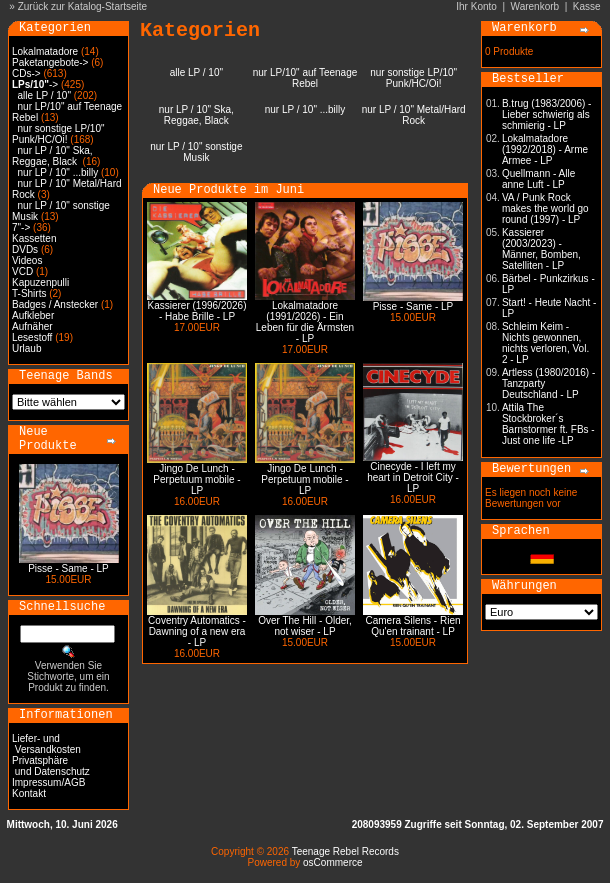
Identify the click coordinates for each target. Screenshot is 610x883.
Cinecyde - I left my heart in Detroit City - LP (413, 477)
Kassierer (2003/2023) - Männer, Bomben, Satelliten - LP (541, 249)
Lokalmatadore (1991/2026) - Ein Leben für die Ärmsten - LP (305, 322)
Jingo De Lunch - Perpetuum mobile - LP (196, 479)
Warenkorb (535, 6)
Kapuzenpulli (40, 282)
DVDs (25, 249)
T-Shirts (29, 293)
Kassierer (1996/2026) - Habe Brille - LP (197, 311)
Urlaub (26, 348)
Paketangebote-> (50, 62)
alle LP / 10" (44, 95)
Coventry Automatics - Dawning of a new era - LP (197, 631)
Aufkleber (33, 315)
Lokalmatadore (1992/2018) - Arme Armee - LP (545, 149)
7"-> (21, 227)
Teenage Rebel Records (345, 851)
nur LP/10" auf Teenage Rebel (305, 78)
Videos (27, 260)
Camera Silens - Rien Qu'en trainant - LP (412, 626)
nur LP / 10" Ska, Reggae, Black (52, 156)
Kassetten (34, 238)
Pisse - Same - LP (68, 568)
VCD (22, 271)
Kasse (587, 6)
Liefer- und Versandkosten (46, 744)
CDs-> (26, 73)
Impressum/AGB (48, 782)
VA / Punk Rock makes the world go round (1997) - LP (545, 208)
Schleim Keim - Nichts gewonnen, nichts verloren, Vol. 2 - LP (545, 343)
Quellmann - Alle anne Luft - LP (538, 179)
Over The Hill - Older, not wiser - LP (305, 626)
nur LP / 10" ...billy (58, 172)
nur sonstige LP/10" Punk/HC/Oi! (58, 134)
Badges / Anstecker (55, 304)
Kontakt (29, 793)
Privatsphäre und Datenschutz (51, 766)
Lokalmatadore (45, 51)
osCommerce (332, 862)
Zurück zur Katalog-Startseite (83, 6)
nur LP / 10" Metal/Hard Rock (414, 115)
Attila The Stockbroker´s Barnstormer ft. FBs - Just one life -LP (548, 424)
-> (35, 84)
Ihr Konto (476, 6)
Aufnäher (32, 326)
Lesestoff (32, 337)
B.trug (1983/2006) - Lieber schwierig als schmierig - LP (547, 114)
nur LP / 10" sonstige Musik (196, 152)
